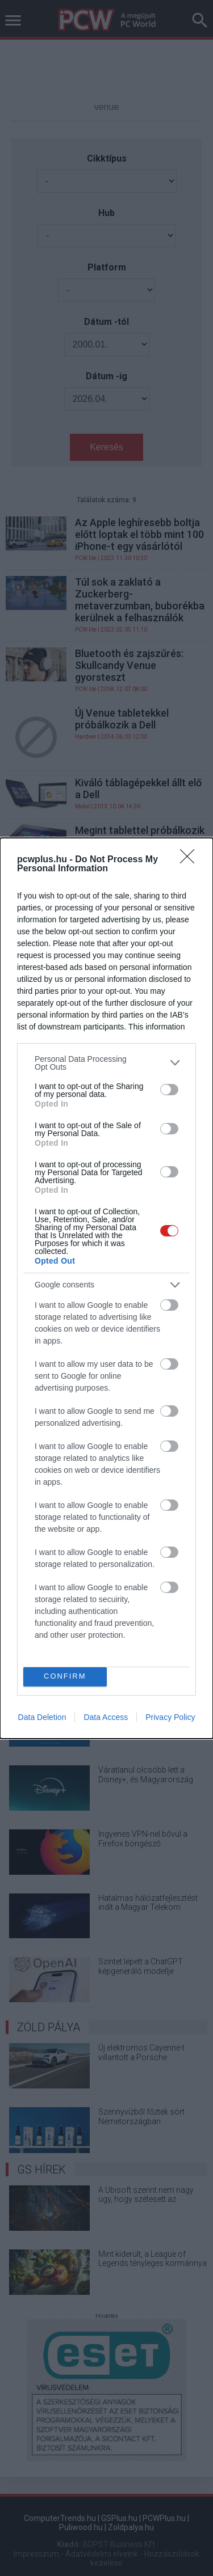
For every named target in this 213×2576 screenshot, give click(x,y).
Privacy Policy (170, 1717)
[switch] (169, 1089)
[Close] (191, 860)
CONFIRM (65, 1676)
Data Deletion (42, 1717)
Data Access (105, 1717)
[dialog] (106, 1288)
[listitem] (106, 1063)
